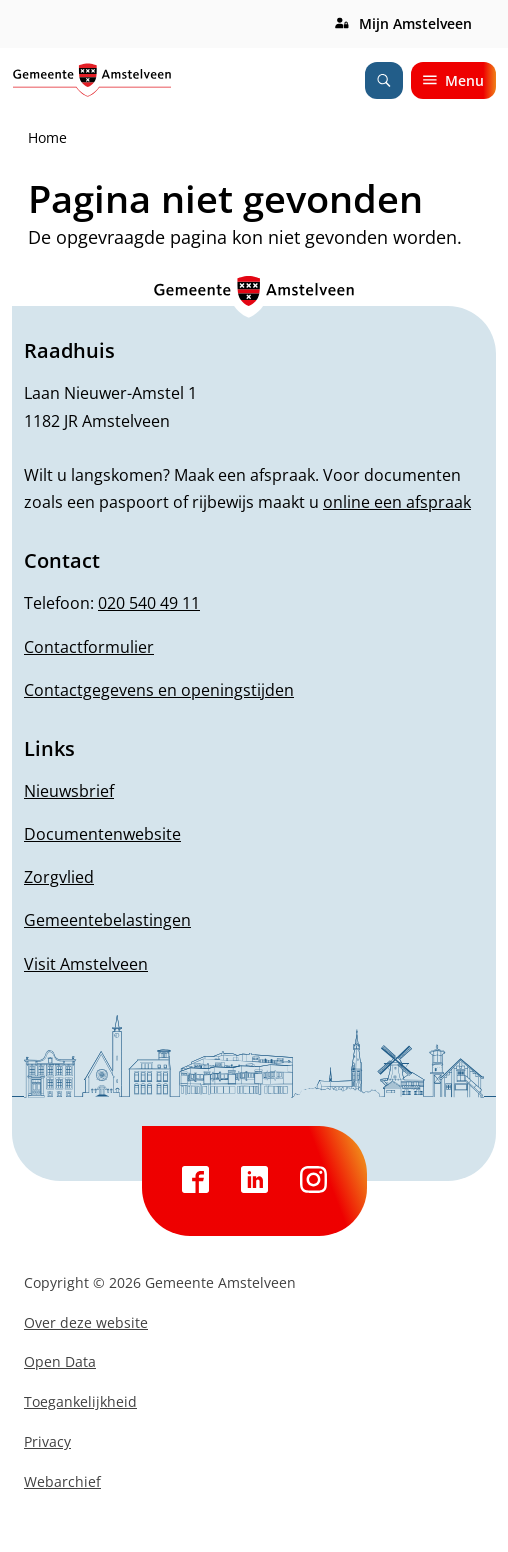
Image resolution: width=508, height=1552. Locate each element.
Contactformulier (89, 647)
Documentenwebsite (102, 834)
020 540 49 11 (149, 603)
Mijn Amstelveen (415, 23)
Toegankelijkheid (80, 1401)
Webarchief (62, 1481)
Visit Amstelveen (86, 964)
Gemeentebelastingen (107, 920)
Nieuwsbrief (69, 791)
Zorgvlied (59, 877)
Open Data (60, 1361)
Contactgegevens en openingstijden (159, 690)
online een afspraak (397, 502)
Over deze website (86, 1322)
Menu (453, 80)
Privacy (47, 1441)
